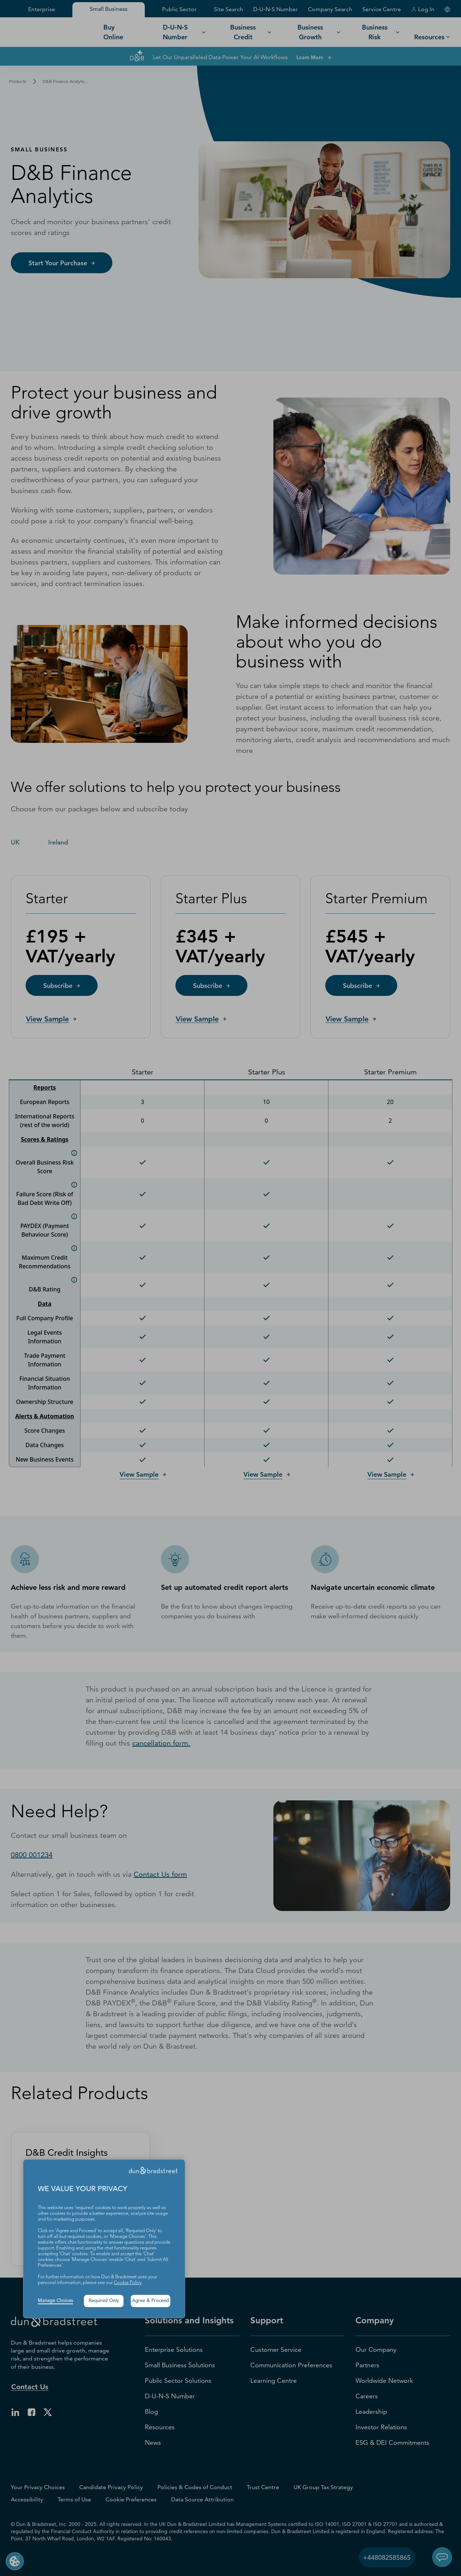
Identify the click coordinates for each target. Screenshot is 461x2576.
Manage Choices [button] (55, 2300)
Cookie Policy (128, 2282)
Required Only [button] (104, 2300)
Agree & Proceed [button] (150, 2300)
